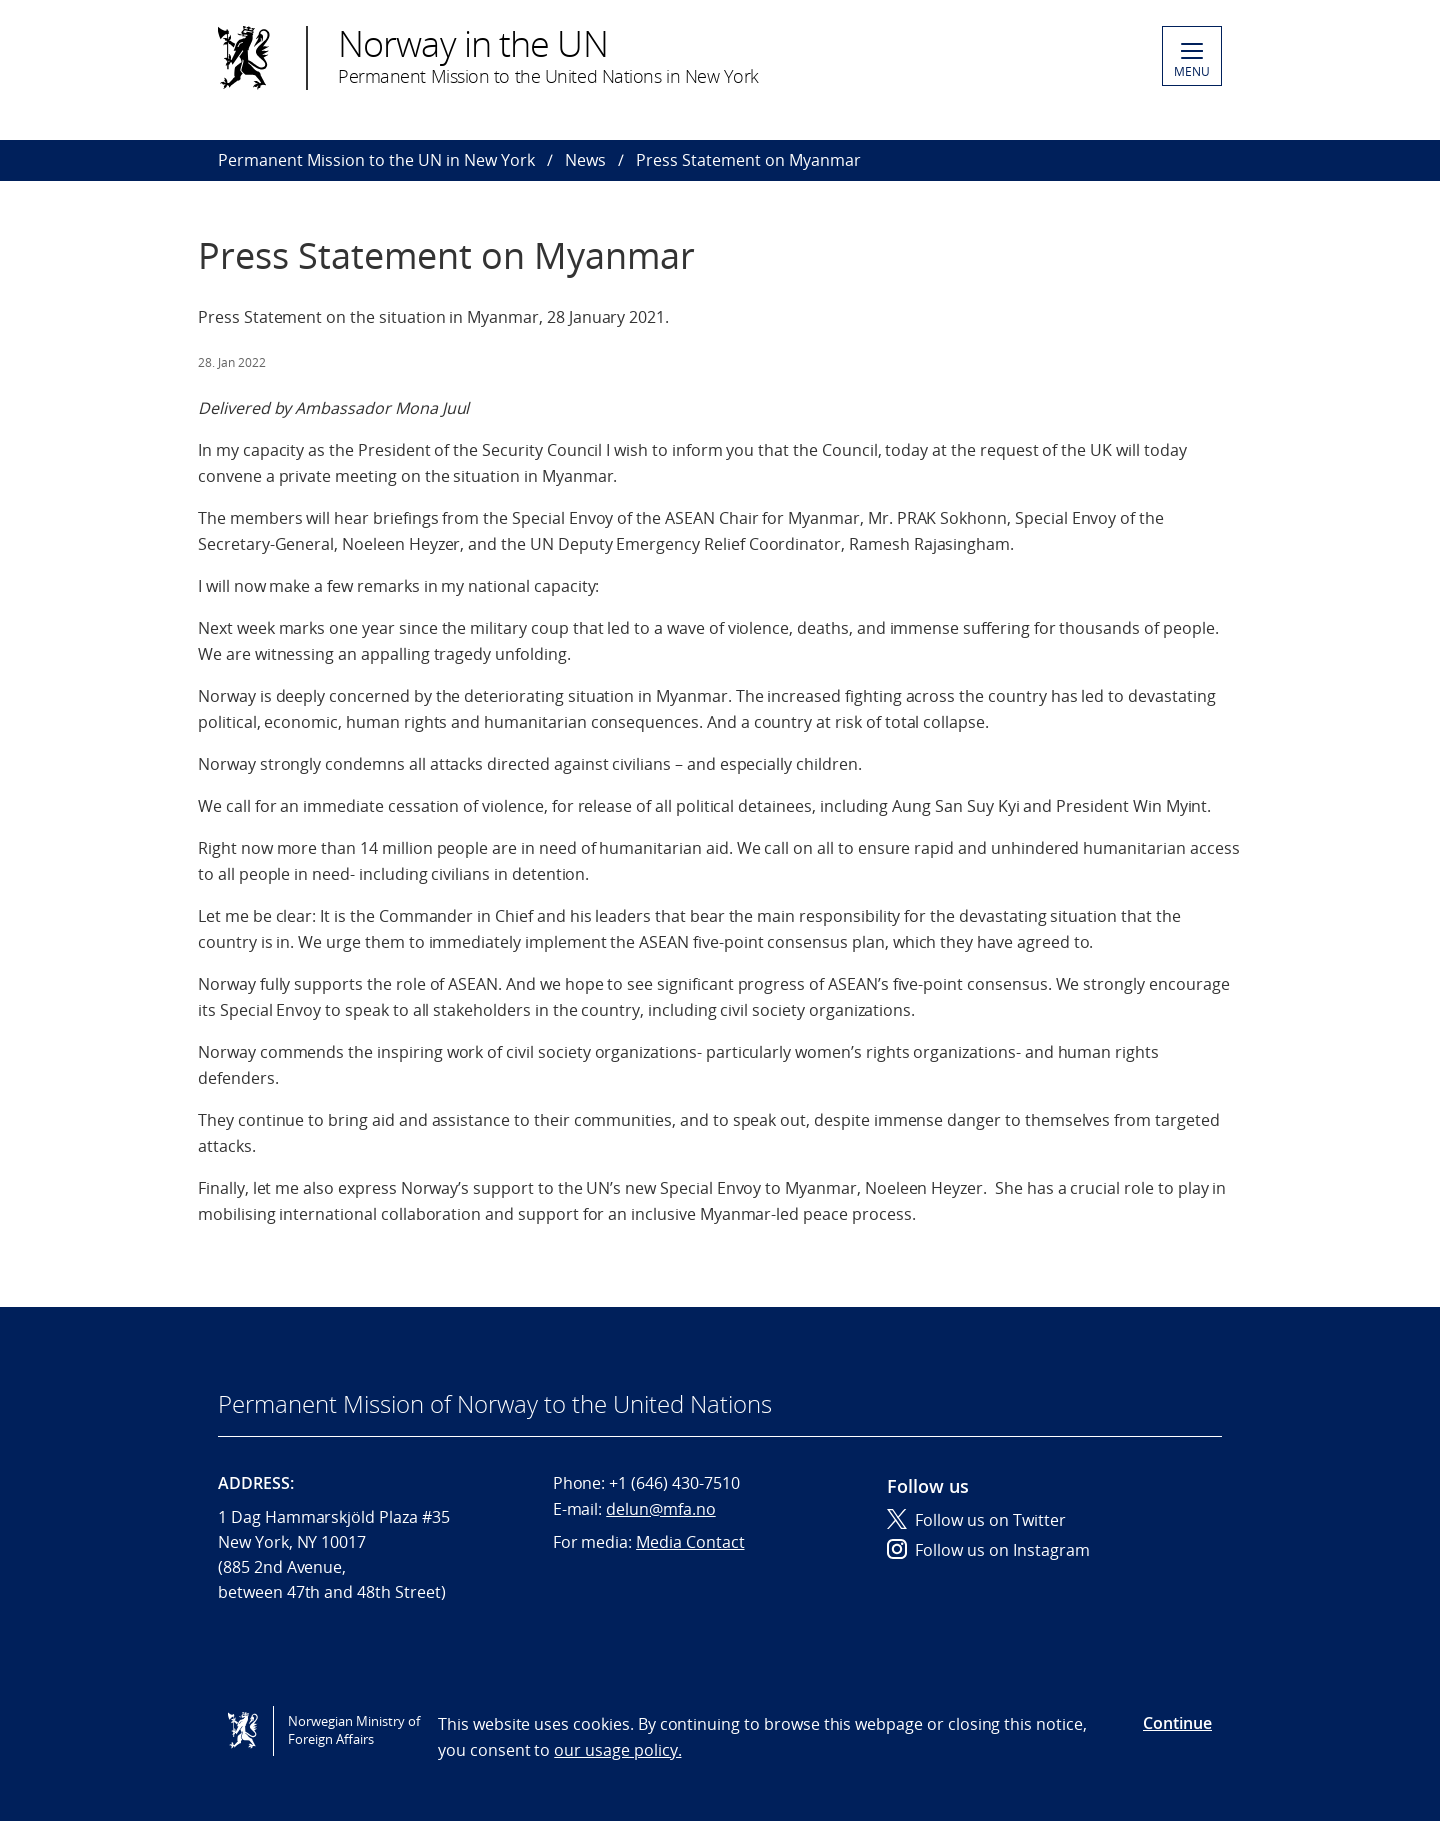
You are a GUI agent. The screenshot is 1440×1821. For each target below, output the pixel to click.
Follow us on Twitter (976, 1520)
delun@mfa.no (660, 1509)
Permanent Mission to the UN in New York (376, 160)
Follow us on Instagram (988, 1550)
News (585, 160)
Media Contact (690, 1542)
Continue (1177, 1723)
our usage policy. (617, 1750)
